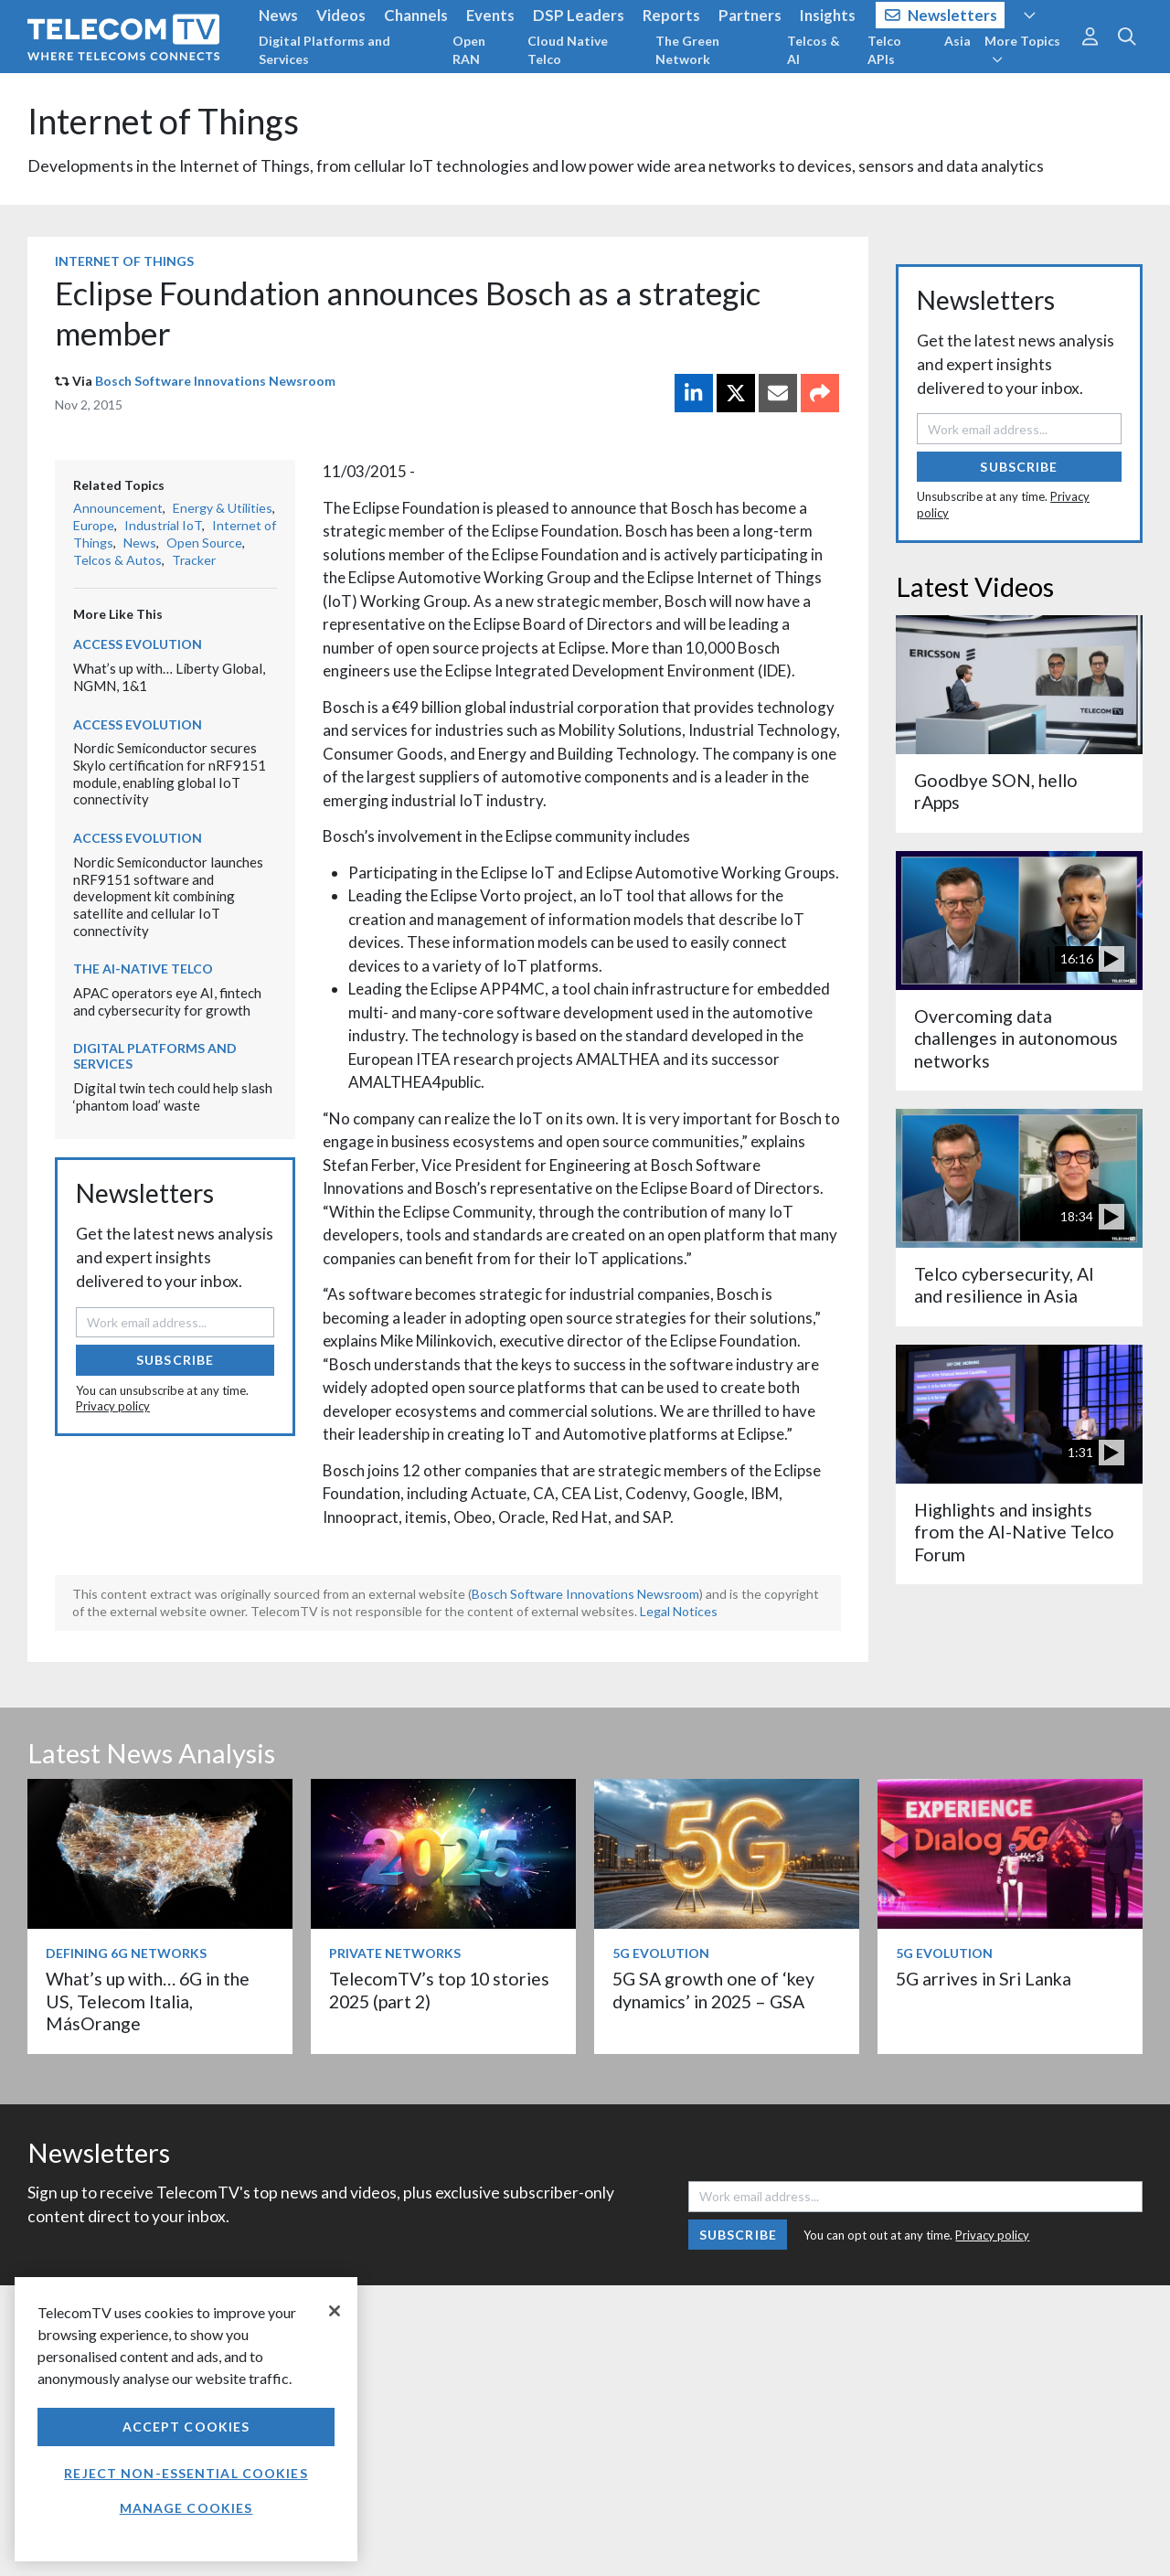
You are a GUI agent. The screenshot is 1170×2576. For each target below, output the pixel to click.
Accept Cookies (186, 2426)
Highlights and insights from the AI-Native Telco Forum (1014, 1532)
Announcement (118, 508)
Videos (341, 15)
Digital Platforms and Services (324, 50)
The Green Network (687, 50)
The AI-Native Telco (143, 968)
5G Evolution (660, 1953)
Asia (957, 40)
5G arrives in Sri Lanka (983, 1978)
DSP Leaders (578, 15)
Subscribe (175, 1360)
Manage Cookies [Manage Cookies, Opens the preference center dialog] (186, 2508)
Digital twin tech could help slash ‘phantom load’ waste (172, 1096)
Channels (416, 15)
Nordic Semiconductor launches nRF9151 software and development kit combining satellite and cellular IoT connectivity (168, 896)
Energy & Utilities (222, 508)
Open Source (204, 542)
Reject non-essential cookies (185, 2473)
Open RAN (468, 50)
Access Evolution (137, 644)
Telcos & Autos (117, 560)
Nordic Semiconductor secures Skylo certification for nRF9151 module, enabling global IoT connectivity (169, 773)
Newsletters (941, 15)
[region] (186, 2419)
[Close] (334, 2311)
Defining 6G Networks (126, 1953)
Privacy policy (113, 1406)
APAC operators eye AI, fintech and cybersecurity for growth (167, 1001)
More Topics (1022, 49)
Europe (93, 525)
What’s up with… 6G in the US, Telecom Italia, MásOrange (148, 2001)
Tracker (194, 560)
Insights (828, 15)
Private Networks (395, 1953)
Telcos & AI (813, 50)
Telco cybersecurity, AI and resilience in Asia (1004, 1284)
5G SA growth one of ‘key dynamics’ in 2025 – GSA (713, 1989)
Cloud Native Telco (567, 50)
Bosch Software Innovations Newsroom (215, 381)
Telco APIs (884, 50)
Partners (750, 15)
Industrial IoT (163, 525)
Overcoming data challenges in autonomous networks (1016, 1038)
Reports (671, 15)
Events (490, 15)
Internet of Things (163, 121)
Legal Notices (679, 1611)
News (278, 15)
